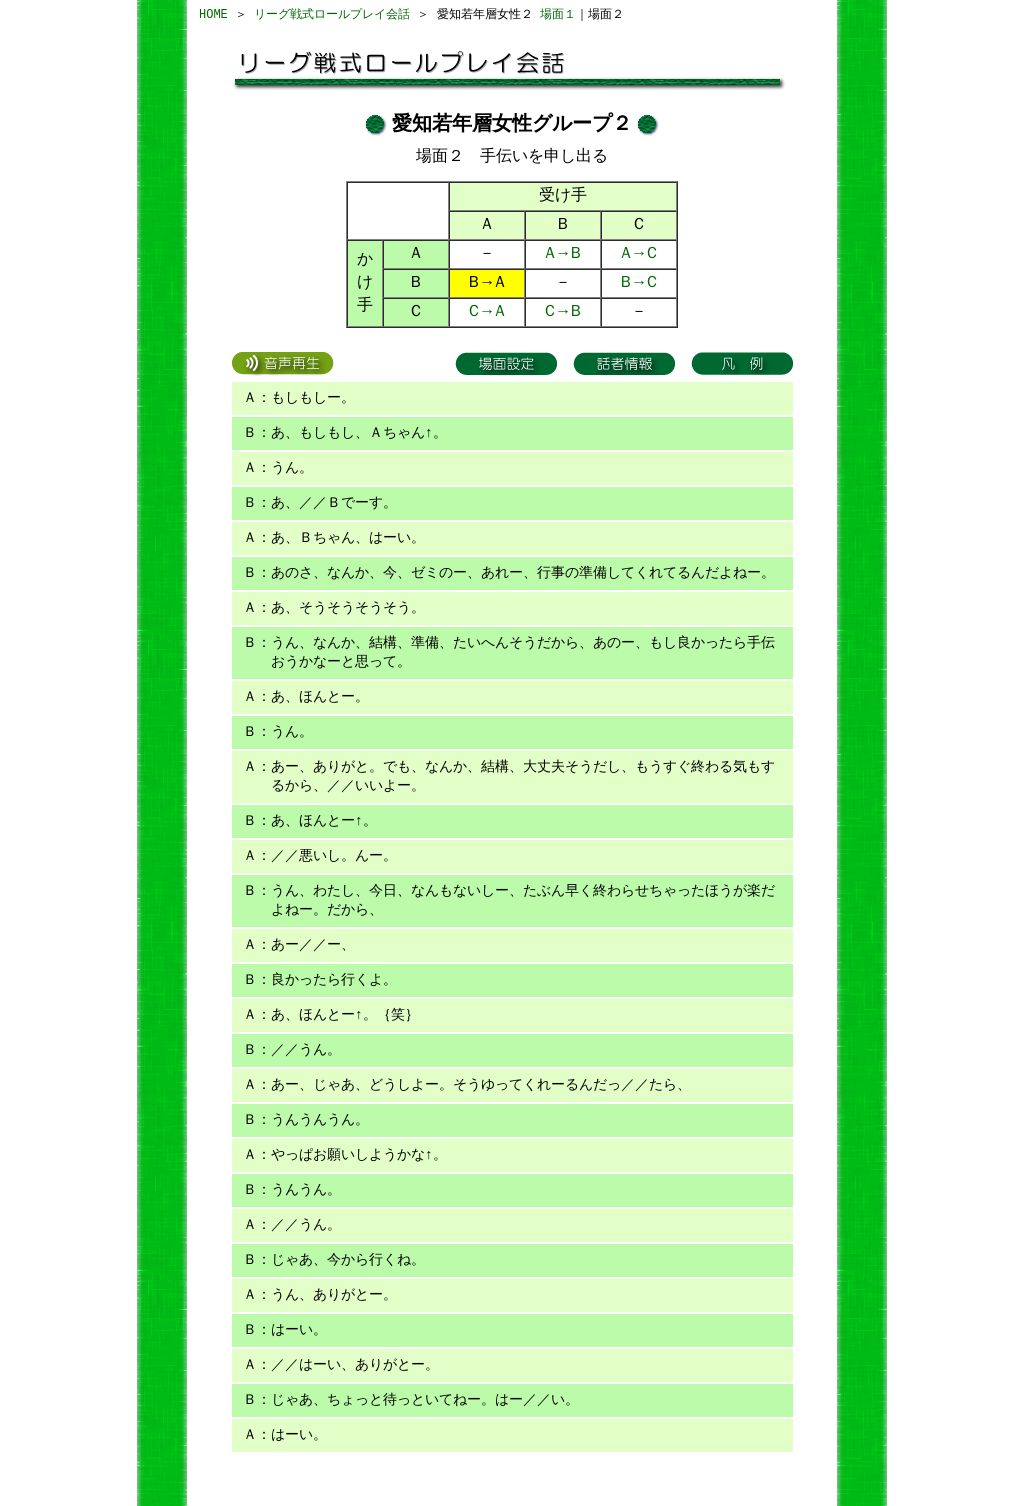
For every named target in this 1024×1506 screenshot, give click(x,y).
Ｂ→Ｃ (639, 283)
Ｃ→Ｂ (563, 312)
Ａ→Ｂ (563, 254)
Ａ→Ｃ (639, 254)
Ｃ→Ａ (487, 312)
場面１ (558, 14)
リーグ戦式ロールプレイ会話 (332, 14)
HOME (213, 14)
